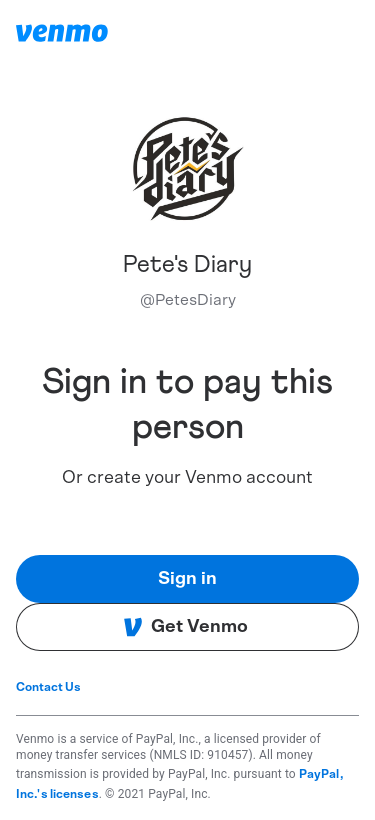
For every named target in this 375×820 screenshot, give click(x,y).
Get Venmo (185, 627)
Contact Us (48, 687)
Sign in (187, 579)
